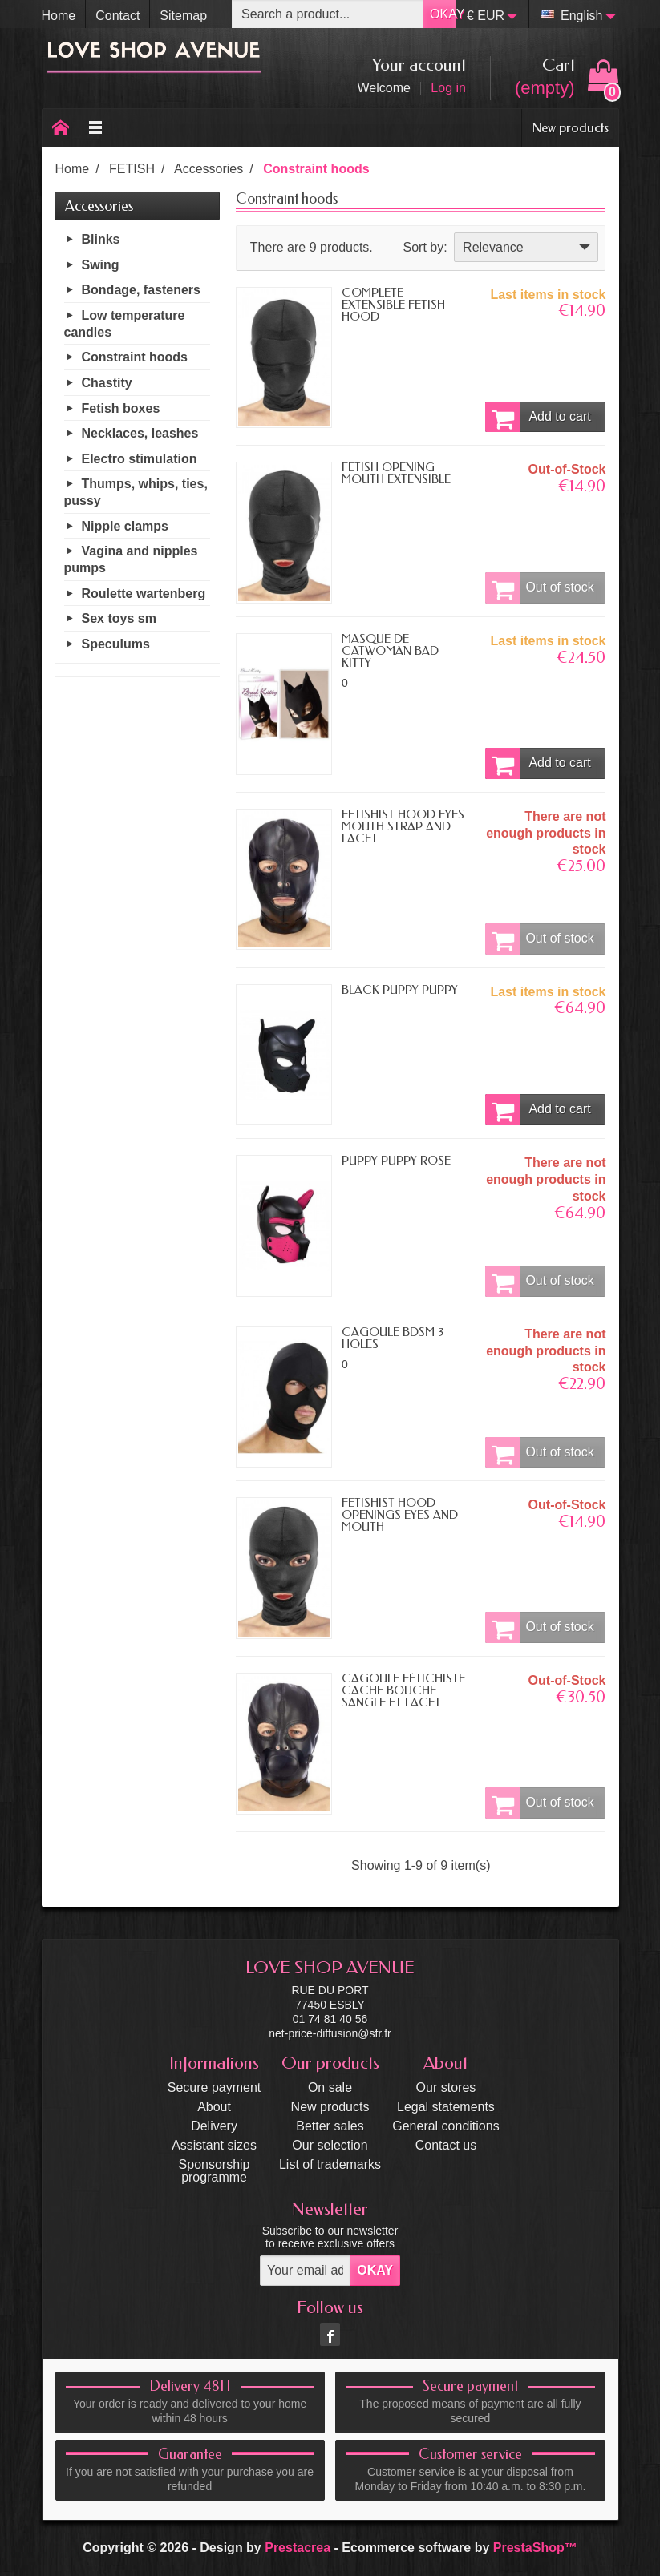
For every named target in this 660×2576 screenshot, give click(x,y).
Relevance (528, 247)
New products (570, 127)
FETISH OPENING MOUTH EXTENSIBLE (396, 473)
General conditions (445, 2126)
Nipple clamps (125, 526)
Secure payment (214, 2087)
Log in (448, 88)
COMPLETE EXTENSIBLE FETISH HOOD (393, 304)
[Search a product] (328, 14)
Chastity (107, 383)
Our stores (446, 2087)
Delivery (214, 2126)
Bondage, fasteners (141, 290)
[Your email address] (305, 2271)
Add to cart (537, 417)
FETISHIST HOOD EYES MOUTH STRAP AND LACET (403, 826)
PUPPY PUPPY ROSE (396, 1160)
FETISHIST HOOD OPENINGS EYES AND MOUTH (400, 1515)
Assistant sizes (214, 2145)
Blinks (101, 239)
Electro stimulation (139, 459)
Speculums (116, 644)
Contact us (445, 2145)
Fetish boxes (121, 407)
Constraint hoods (135, 357)
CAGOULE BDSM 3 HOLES (392, 1338)
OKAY (443, 14)
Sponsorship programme (214, 2171)
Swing (100, 265)
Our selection (329, 2145)
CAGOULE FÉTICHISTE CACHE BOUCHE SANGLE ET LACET (403, 1690)
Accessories (99, 206)
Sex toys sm (119, 618)
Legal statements (446, 2107)
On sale (330, 2087)
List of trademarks (330, 2164)
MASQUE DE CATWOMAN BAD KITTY (390, 651)
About (214, 2107)
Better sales (329, 2126)
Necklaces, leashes (140, 433)
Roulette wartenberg (144, 593)
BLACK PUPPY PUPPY (400, 990)
